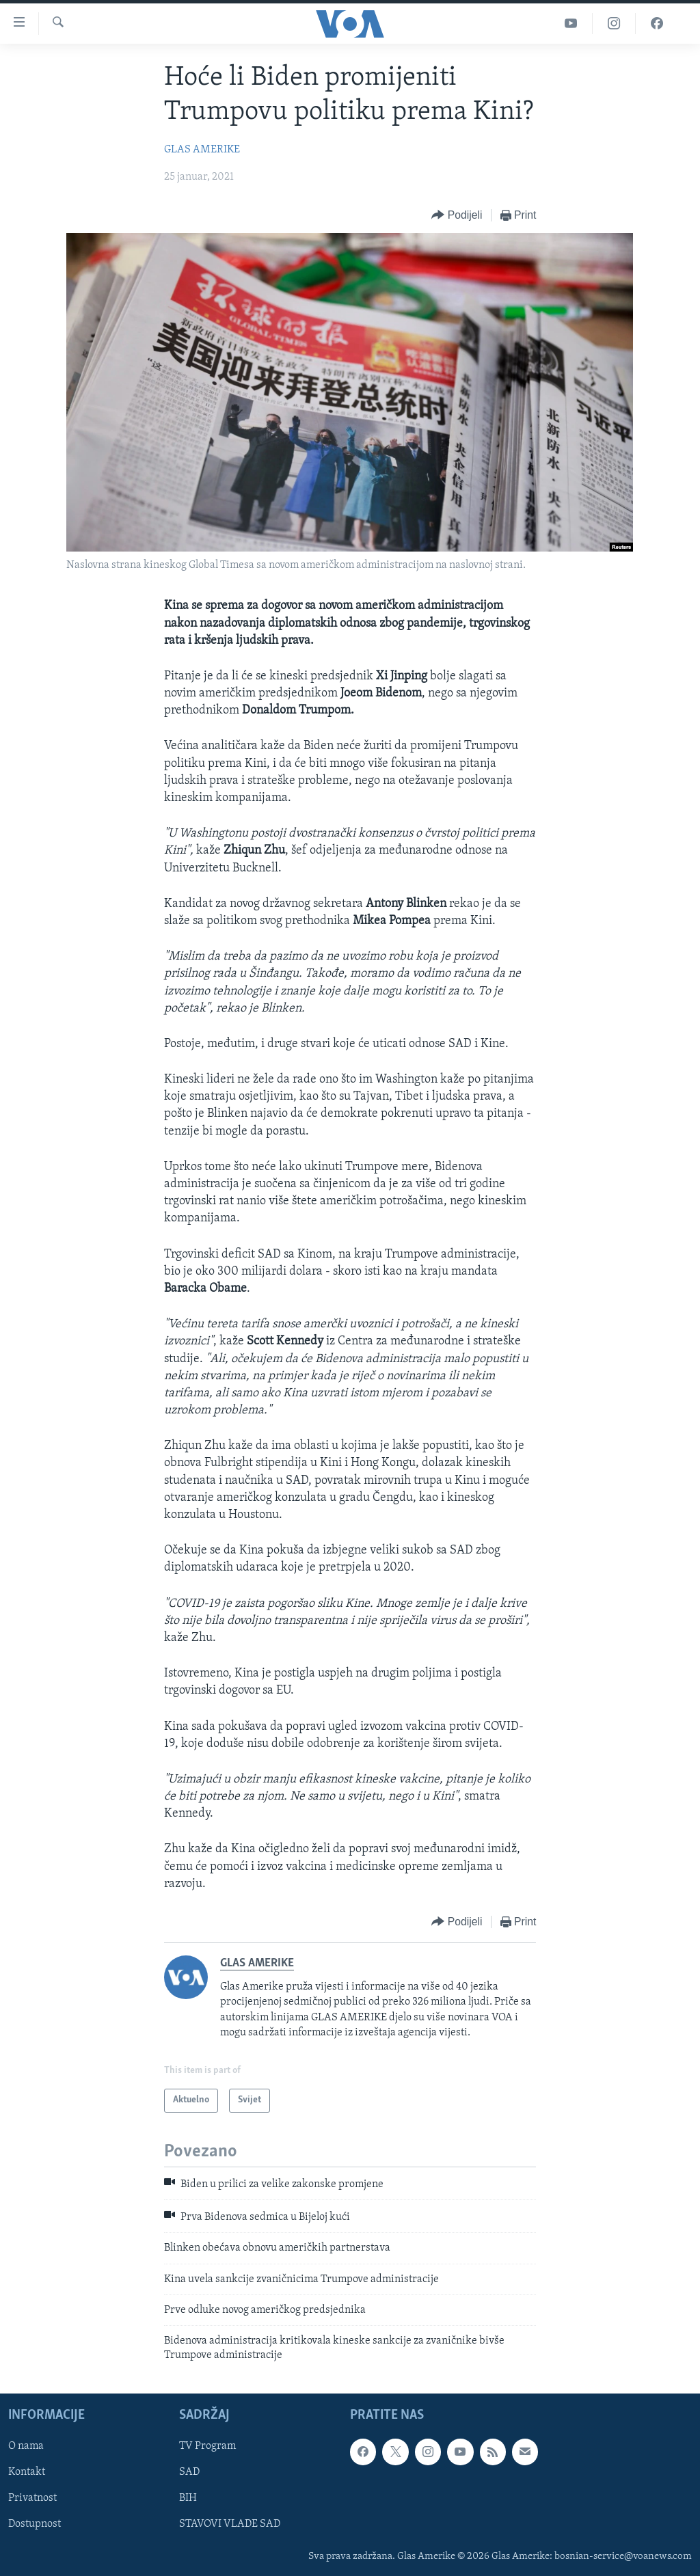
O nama (26, 2446)
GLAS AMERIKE (202, 149)
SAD (189, 2472)
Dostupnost (34, 2524)
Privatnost (32, 2498)
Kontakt (26, 2472)
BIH (188, 2498)
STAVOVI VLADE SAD (229, 2524)
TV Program (207, 2446)
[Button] (456, 215)
